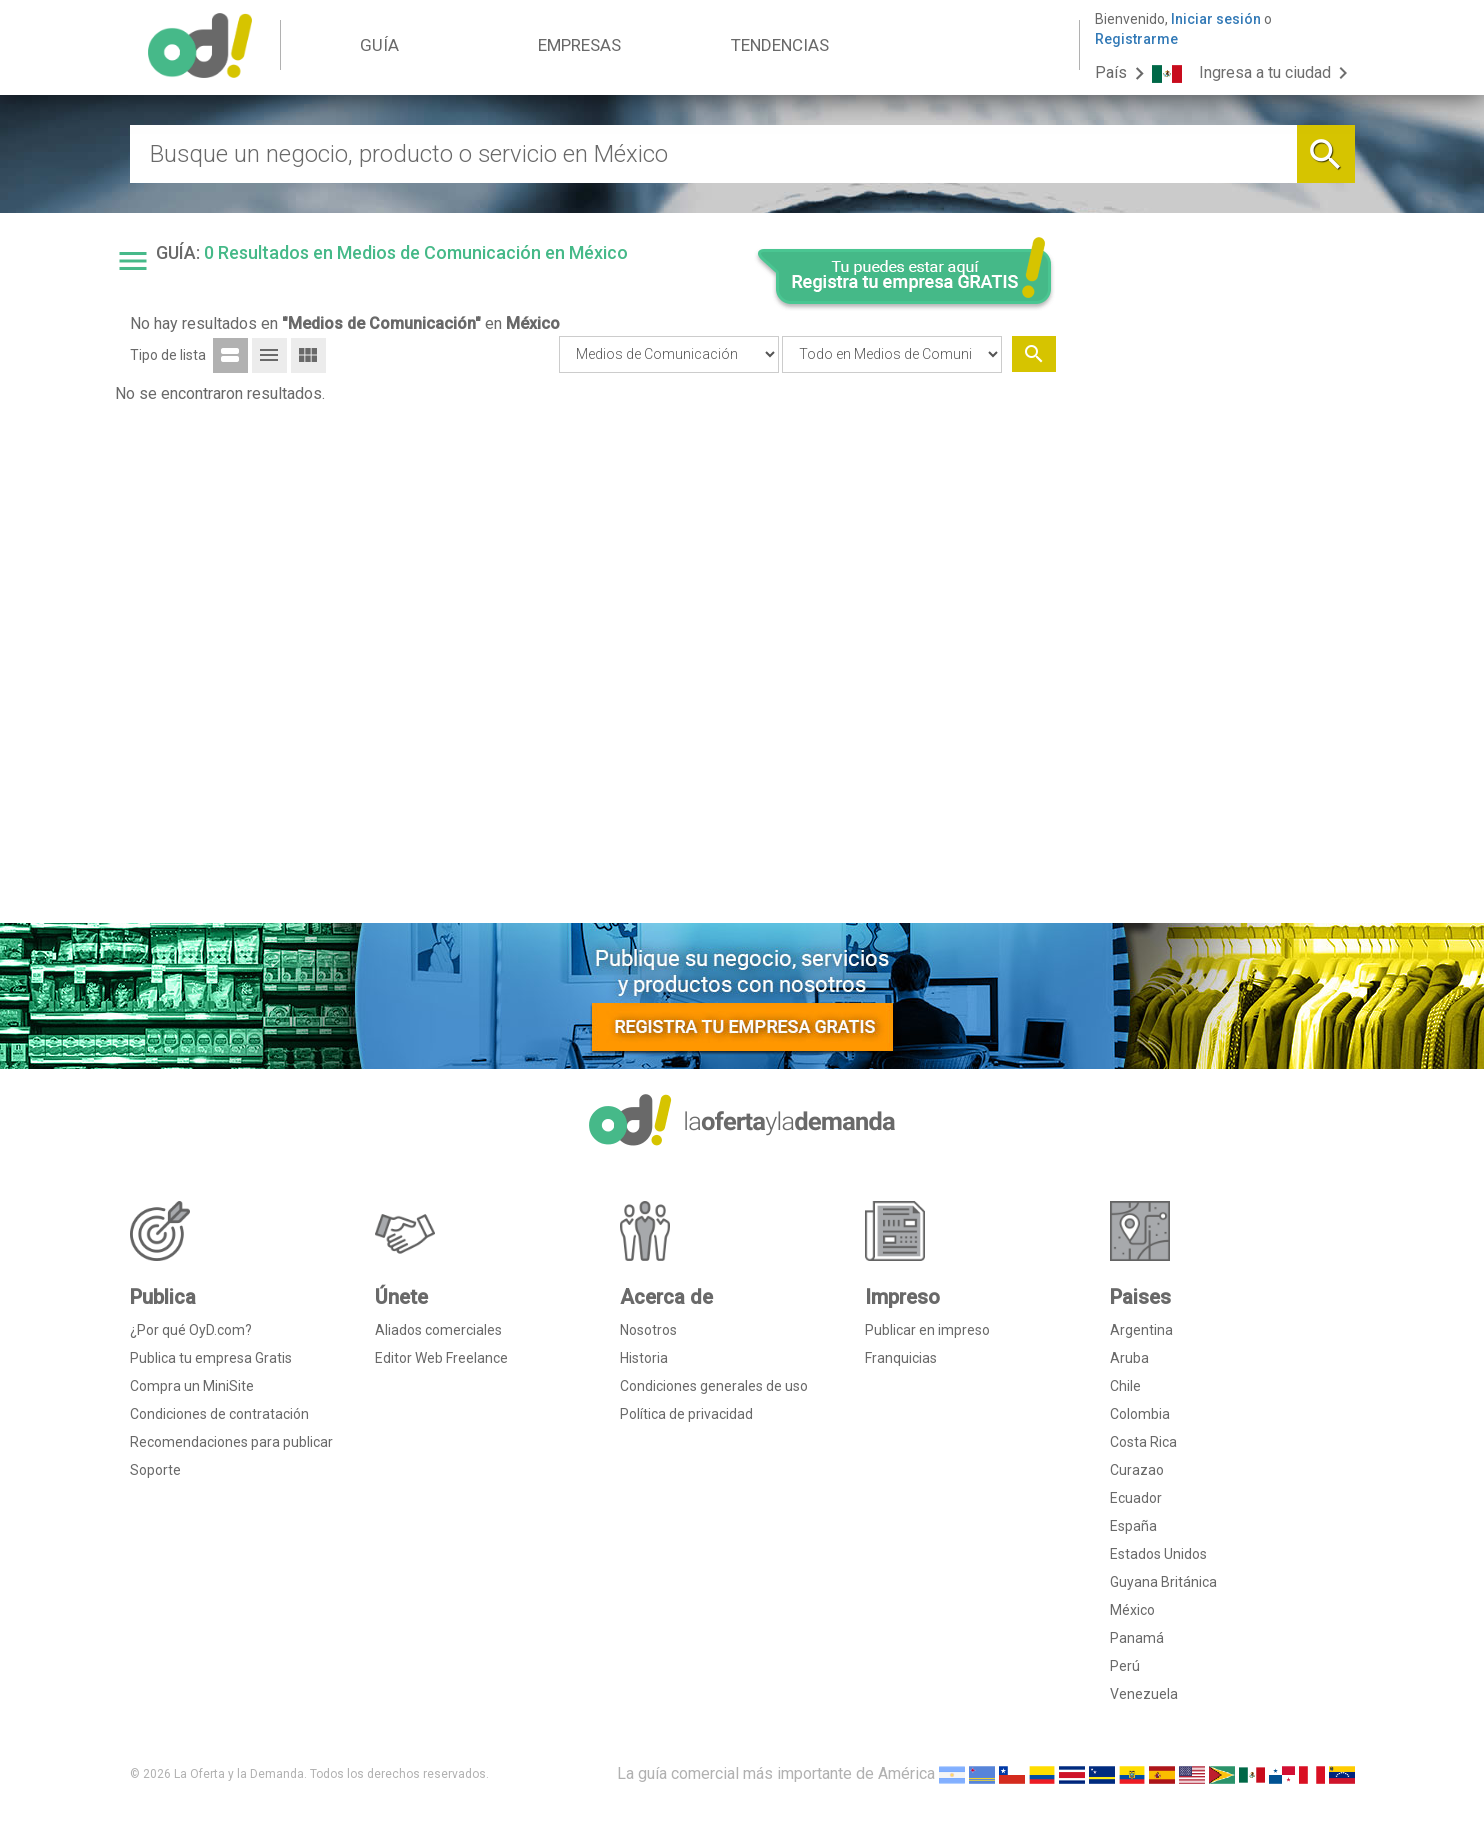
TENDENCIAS (780, 45)
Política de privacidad (686, 1414)
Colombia (1140, 1414)
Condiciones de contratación (219, 1414)
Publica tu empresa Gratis (211, 1358)
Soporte (155, 1470)
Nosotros (648, 1330)
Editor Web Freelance (441, 1358)
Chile (1125, 1386)
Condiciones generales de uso (714, 1386)
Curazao (1137, 1470)
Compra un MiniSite (192, 1386)
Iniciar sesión (1216, 19)
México (1132, 1610)
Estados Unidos (1158, 1554)
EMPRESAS (579, 45)
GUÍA (379, 45)
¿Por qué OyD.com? (191, 1330)
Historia (644, 1358)
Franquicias (901, 1358)
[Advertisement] (1213, 603)
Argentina (1141, 1330)
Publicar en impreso (927, 1330)
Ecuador (1136, 1498)
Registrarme (1136, 39)
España (1133, 1526)
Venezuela (1144, 1694)
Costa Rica (1143, 1442)
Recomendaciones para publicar (231, 1442)
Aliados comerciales (438, 1330)
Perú (1125, 1666)
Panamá (1137, 1638)
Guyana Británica (1163, 1582)
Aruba (1129, 1358)
